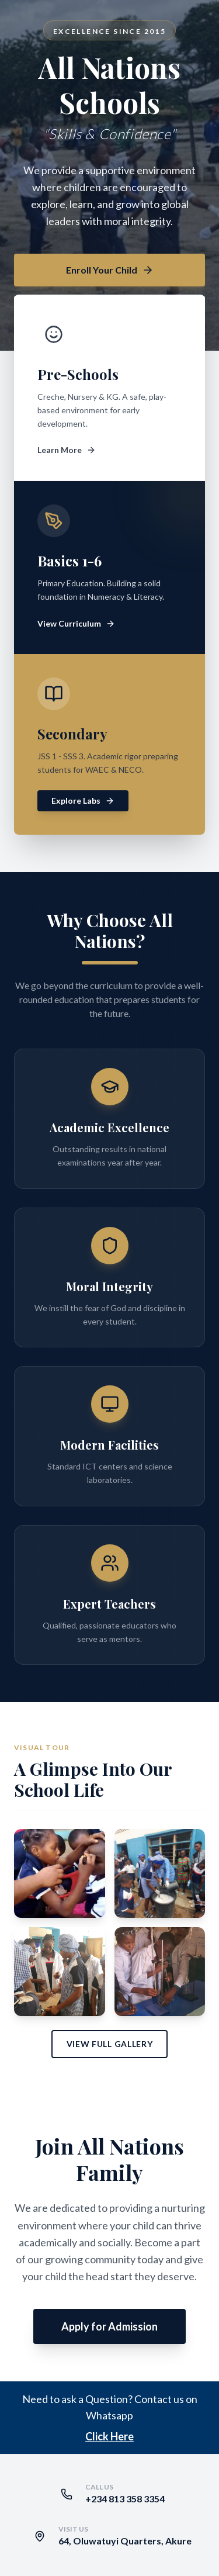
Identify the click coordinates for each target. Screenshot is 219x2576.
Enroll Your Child (110, 270)
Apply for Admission (109, 2326)
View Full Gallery (110, 2044)
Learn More (66, 450)
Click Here (109, 2436)
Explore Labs (82, 800)
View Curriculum (76, 623)
